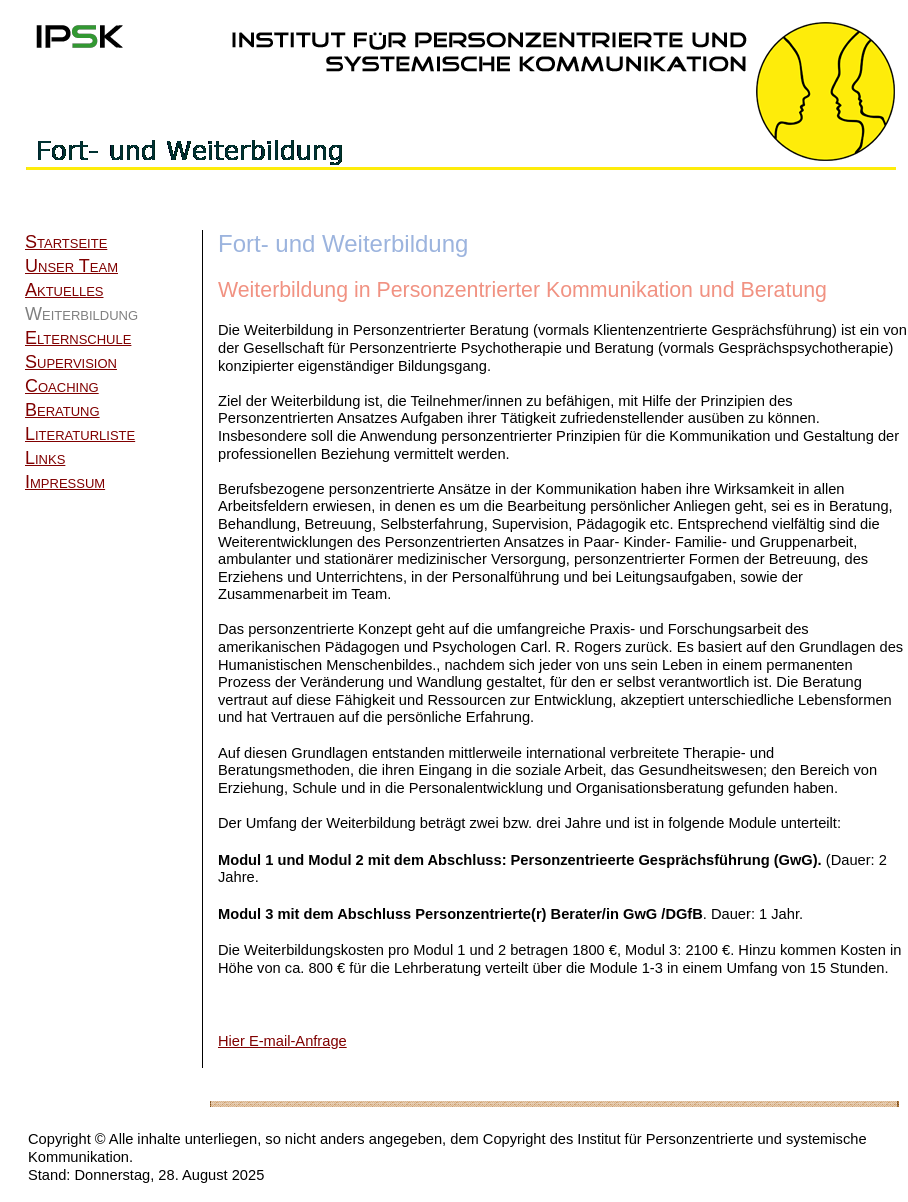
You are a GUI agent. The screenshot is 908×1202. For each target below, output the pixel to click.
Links (45, 458)
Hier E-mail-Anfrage (282, 1041)
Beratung (62, 410)
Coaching (62, 386)
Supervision (71, 362)
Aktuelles (64, 290)
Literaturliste (80, 434)
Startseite (66, 242)
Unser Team (71, 266)
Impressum (65, 482)
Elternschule (78, 338)
